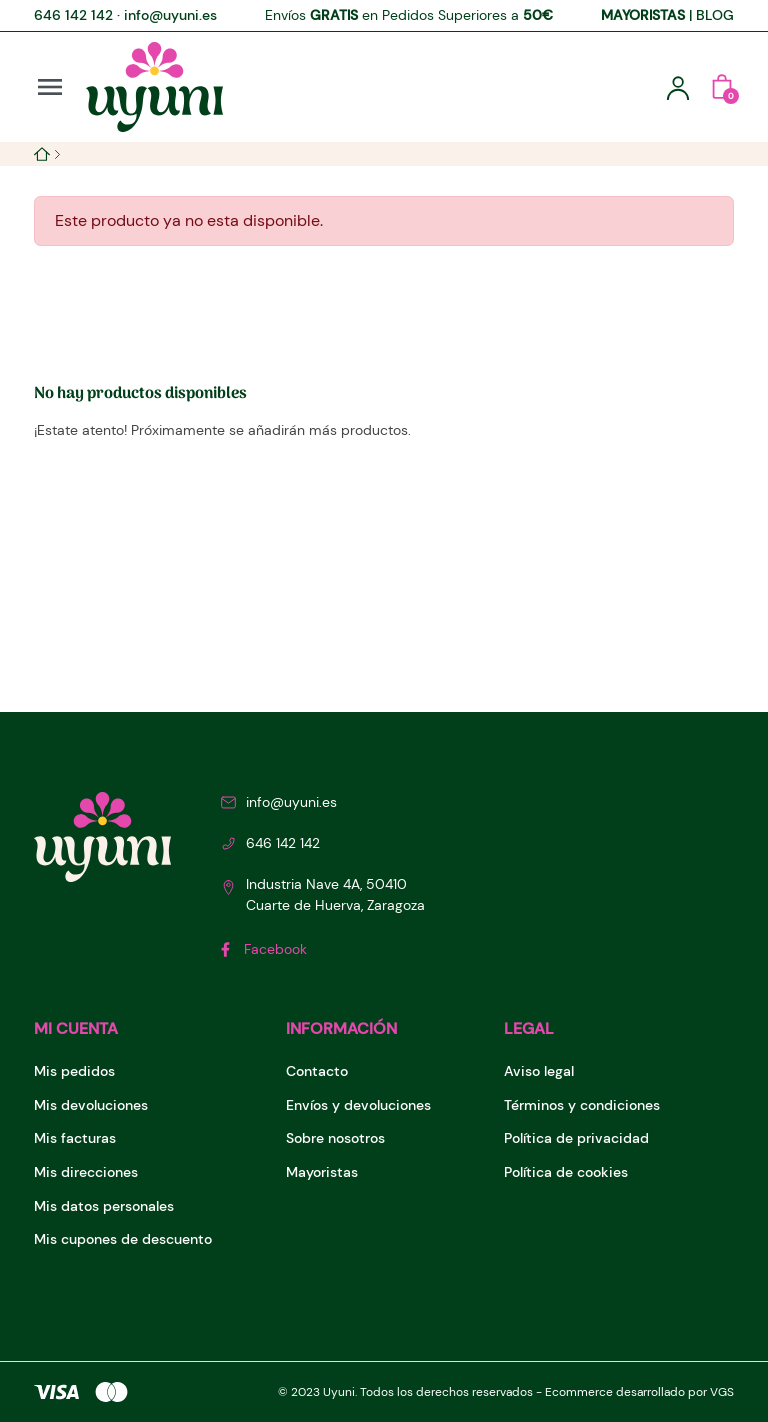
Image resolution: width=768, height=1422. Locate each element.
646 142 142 (73, 15)
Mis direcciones (86, 1172)
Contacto (317, 1071)
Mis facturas (75, 1138)
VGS (722, 1392)
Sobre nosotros (335, 1138)
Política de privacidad (576, 1138)
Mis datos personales (104, 1206)
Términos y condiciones (582, 1105)
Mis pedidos (74, 1071)
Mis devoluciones (91, 1105)
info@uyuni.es (170, 15)
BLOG (715, 15)
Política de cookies (566, 1172)
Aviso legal (539, 1071)
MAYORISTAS (643, 15)
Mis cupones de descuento (123, 1239)
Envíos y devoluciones (358, 1105)
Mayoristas (322, 1172)
